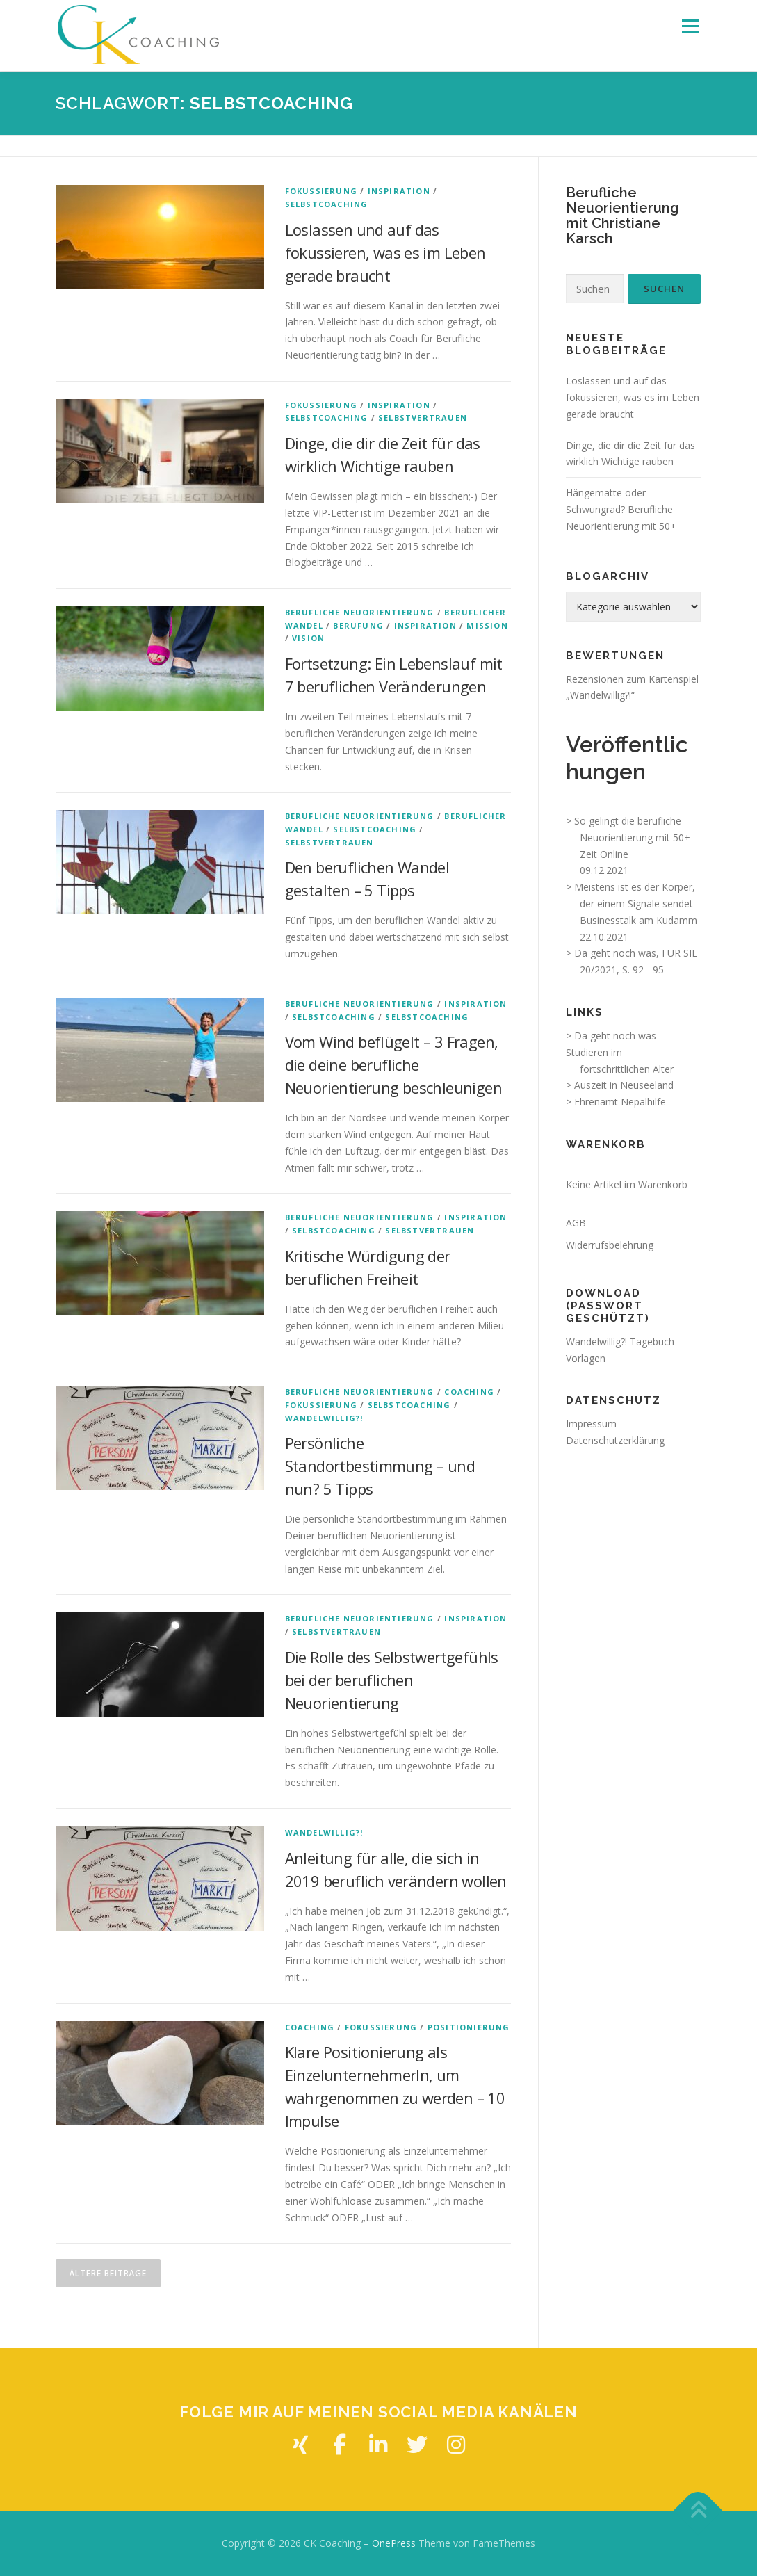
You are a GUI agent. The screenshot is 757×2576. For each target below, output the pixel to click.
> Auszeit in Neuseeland (620, 1085)
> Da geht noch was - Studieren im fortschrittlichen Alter (620, 1052)
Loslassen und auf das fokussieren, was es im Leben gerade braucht (385, 252)
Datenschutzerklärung (615, 1440)
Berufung (358, 625)
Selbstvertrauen (422, 417)
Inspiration (399, 191)
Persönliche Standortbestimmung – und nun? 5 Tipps (380, 1465)
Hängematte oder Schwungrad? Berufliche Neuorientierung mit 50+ (621, 509)
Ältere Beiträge (108, 2273)
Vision (308, 638)
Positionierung (469, 2027)
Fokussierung (321, 191)
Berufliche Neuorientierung (359, 612)
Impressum (591, 1423)
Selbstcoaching (326, 204)
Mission (486, 625)
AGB (576, 1222)
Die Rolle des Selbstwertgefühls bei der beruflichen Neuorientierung (391, 1679)
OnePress (394, 2543)
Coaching (469, 1391)
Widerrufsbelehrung (609, 1244)
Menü (690, 26)
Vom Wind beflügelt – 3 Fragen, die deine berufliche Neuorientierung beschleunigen (394, 1064)
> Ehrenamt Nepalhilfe (616, 1101)
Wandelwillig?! (324, 1418)
